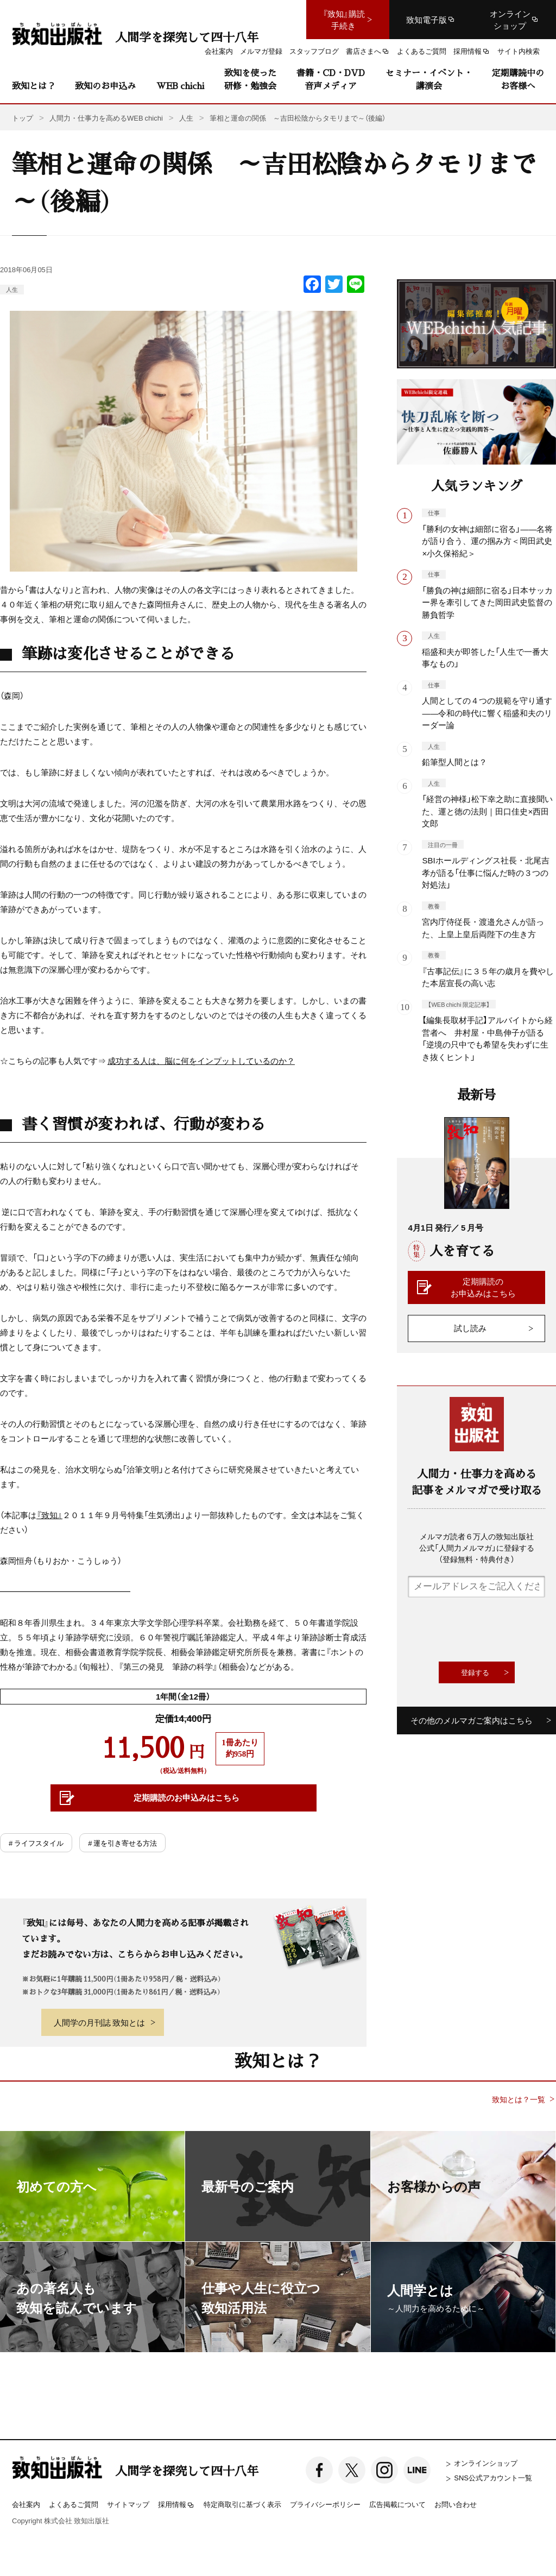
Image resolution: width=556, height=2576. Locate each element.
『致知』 (49, 1515)
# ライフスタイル (36, 1843)
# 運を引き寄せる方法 (122, 1843)
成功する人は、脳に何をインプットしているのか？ (201, 1061)
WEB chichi (180, 85)
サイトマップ (128, 2504)
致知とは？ (33, 85)
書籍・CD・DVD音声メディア (330, 79)
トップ (22, 117)
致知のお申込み (105, 85)
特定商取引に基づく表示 (242, 2504)
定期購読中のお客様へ (518, 79)
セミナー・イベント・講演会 (429, 79)
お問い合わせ (455, 2504)
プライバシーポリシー (325, 2504)
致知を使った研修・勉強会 (250, 79)
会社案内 (26, 2504)
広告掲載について (397, 2504)
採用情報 (176, 2504)
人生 (12, 289)
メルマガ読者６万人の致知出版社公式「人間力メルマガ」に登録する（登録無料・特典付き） (476, 1547)
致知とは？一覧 (518, 2099)
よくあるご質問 (73, 2504)
